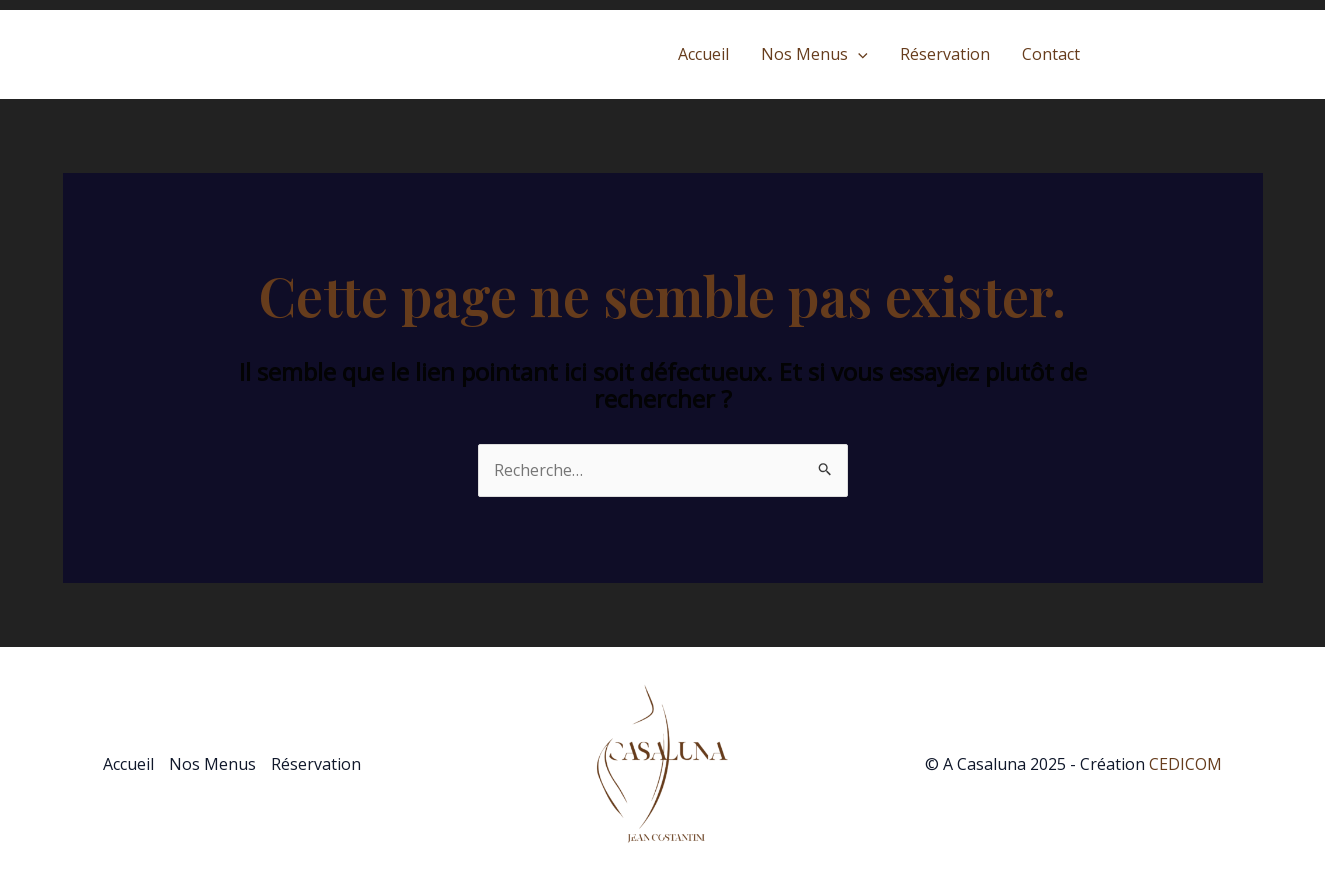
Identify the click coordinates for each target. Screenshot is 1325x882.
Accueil (703, 54)
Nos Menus (814, 54)
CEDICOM (1185, 764)
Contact (1051, 54)
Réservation (945, 54)
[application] (858, 54)
